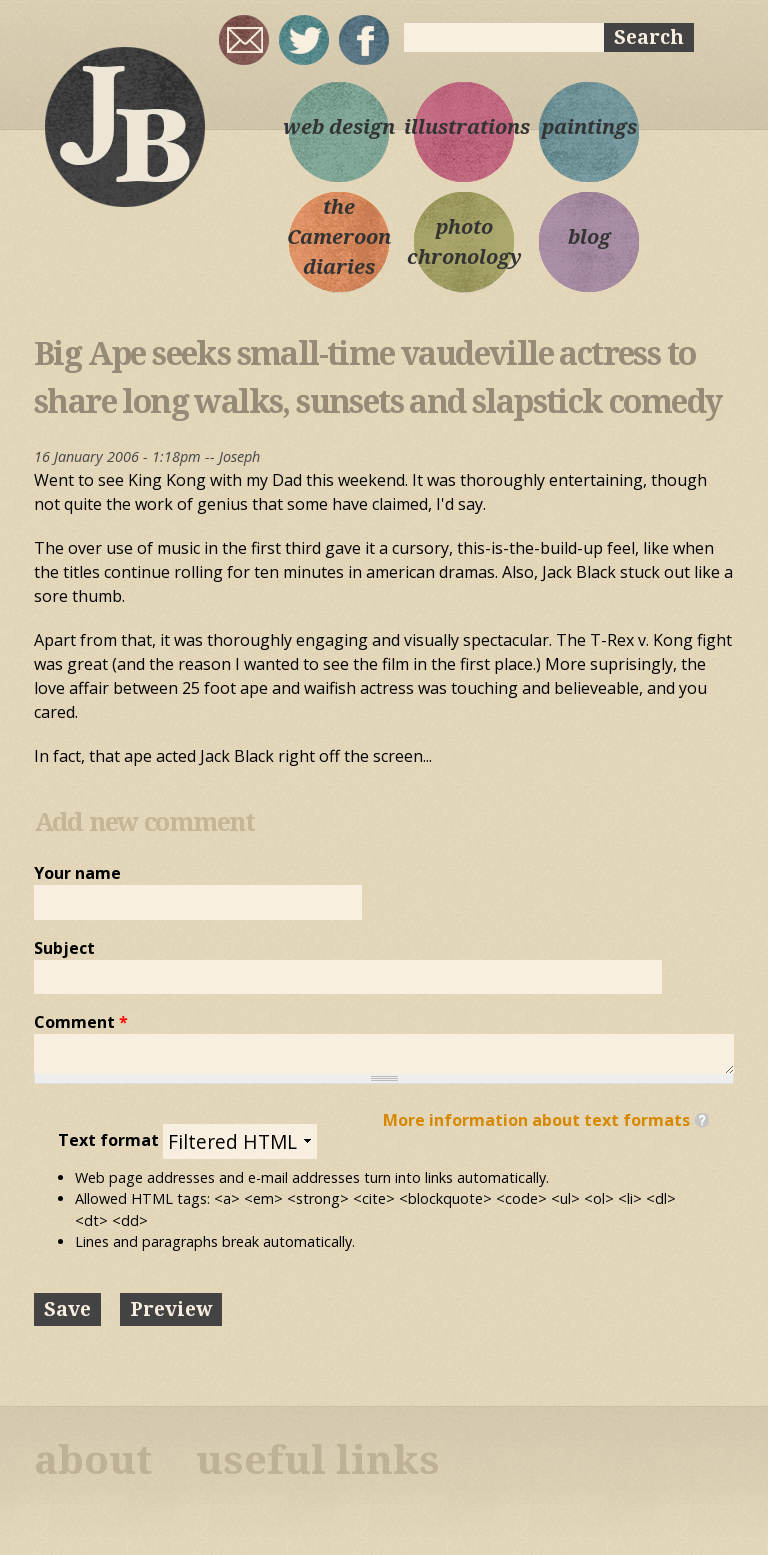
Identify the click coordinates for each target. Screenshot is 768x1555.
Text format (110, 1140)
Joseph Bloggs (124, 126)
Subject (64, 948)
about (93, 1460)
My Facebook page (364, 40)
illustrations (464, 127)
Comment (81, 1022)
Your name (77, 873)
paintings (589, 127)
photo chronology (464, 242)
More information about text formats (536, 1120)
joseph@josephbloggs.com (244, 40)
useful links (318, 1460)
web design (339, 127)
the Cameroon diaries (339, 237)
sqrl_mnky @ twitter (304, 40)
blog (589, 237)
